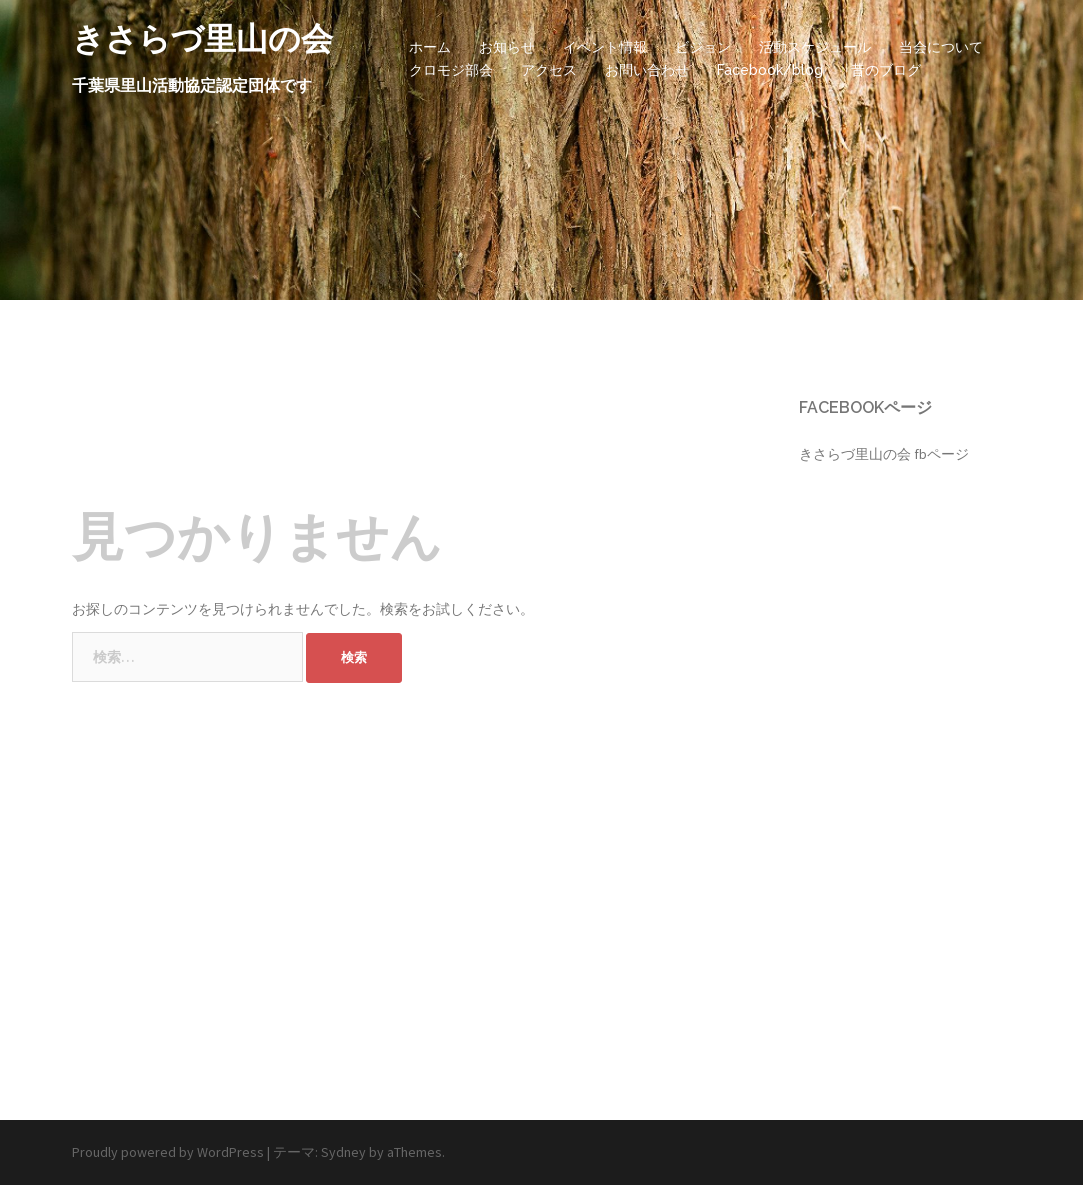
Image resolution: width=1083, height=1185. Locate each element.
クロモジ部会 (451, 70)
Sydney (343, 1152)
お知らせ (507, 47)
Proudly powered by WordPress (168, 1152)
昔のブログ (886, 70)
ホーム (430, 47)
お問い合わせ (647, 70)
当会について (941, 47)
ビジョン (703, 47)
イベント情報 (605, 47)
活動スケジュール (815, 47)
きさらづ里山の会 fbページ (884, 454)
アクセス (549, 70)
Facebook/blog (770, 70)
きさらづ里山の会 (202, 38)
